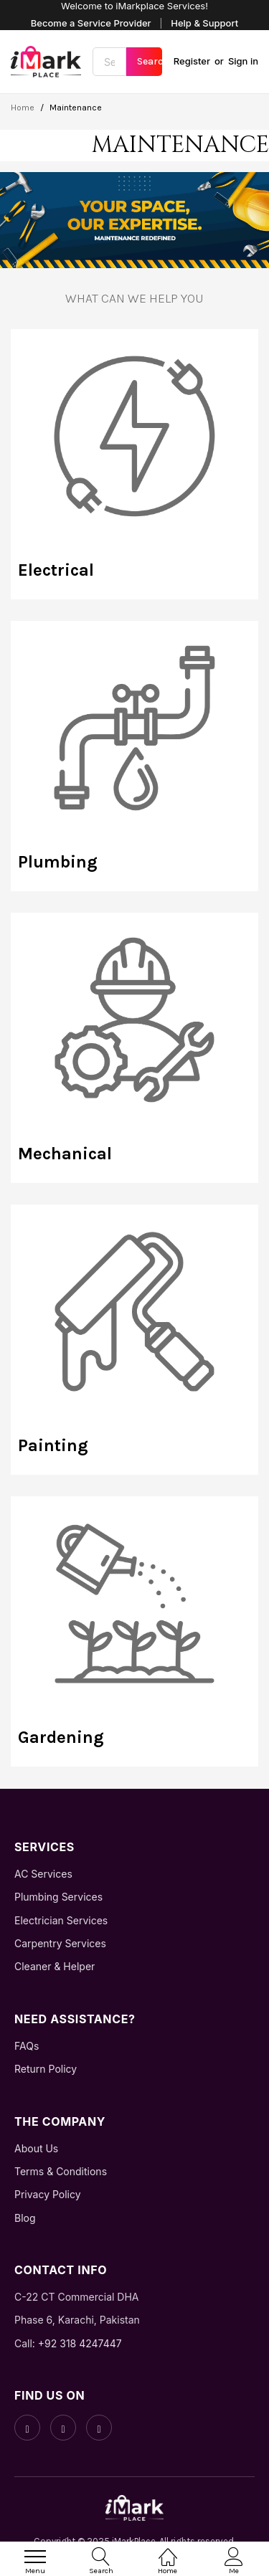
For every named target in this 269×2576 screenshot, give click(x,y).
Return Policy (45, 2069)
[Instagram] (63, 2427)
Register (192, 61)
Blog (25, 2218)
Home (24, 108)
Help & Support (204, 23)
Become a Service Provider (91, 23)
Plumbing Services (58, 1897)
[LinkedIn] (99, 2427)
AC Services (43, 1874)
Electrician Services (61, 1920)
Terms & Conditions (60, 2171)
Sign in (243, 61)
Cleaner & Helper (54, 1966)
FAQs (26, 2046)
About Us (36, 2148)
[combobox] (109, 61)
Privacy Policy (47, 2194)
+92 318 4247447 (80, 2343)
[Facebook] (27, 2427)
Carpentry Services (60, 1943)
